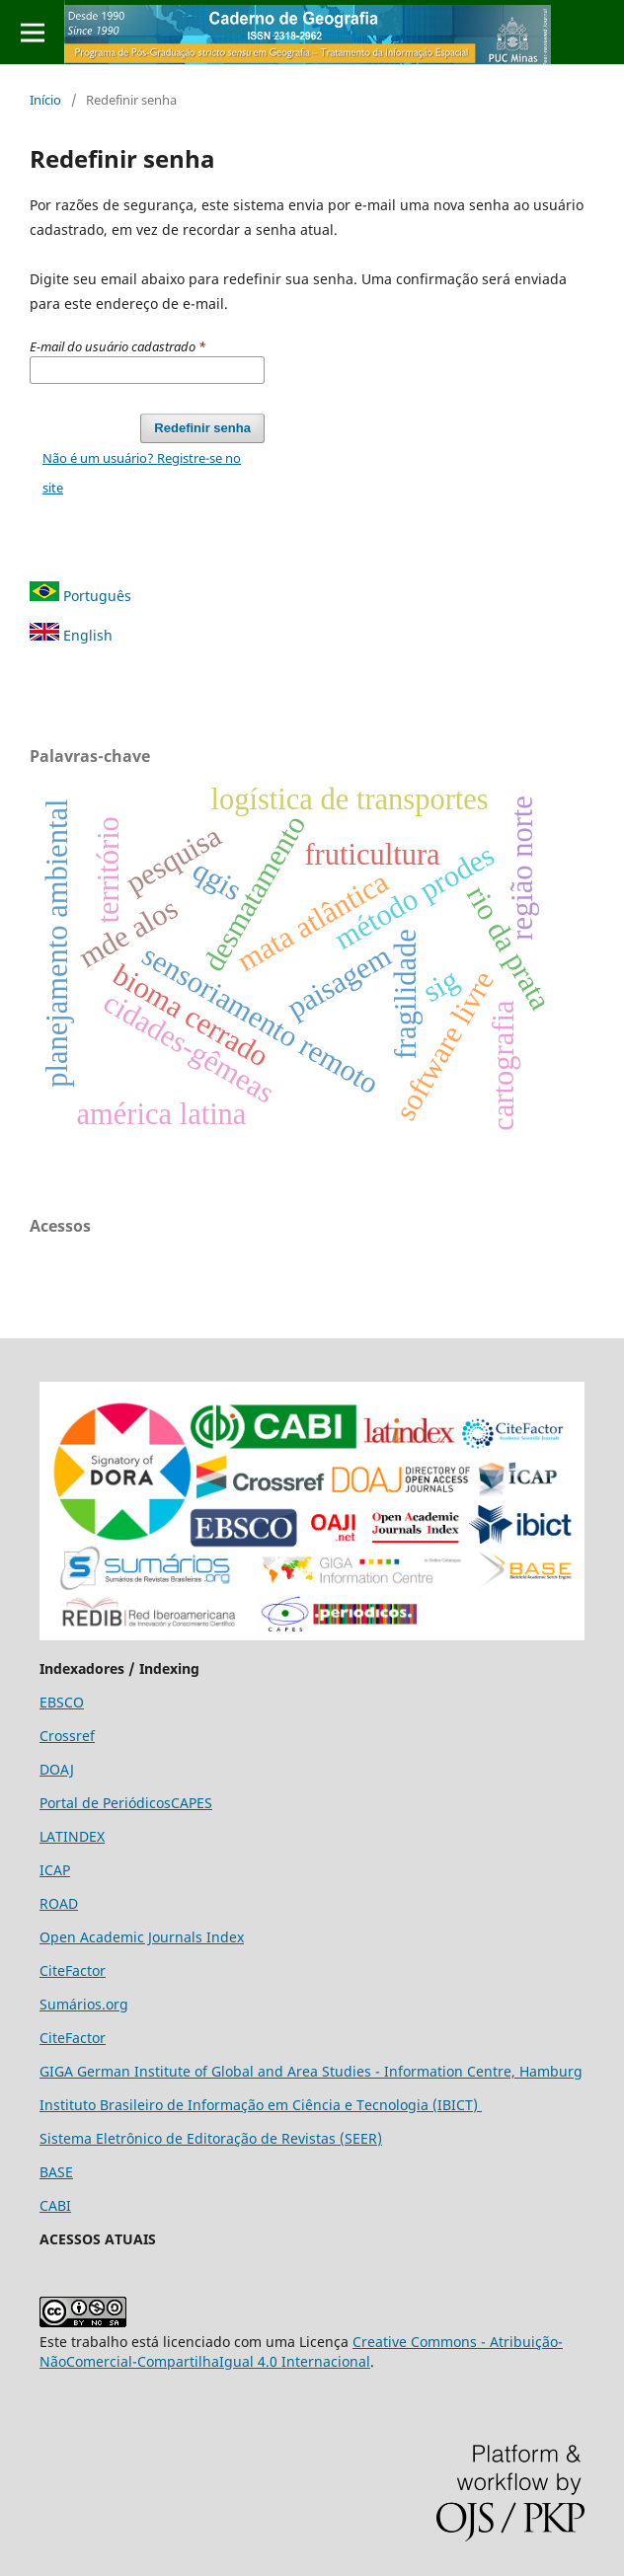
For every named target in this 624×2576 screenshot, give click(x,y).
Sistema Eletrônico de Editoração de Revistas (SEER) (210, 2138)
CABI (55, 2205)
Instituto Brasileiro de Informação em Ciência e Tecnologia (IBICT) (260, 2104)
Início (45, 100)
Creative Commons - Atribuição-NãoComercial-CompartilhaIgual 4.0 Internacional (301, 2351)
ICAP (54, 1869)
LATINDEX (72, 1836)
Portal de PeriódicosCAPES (125, 1802)
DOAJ (56, 1769)
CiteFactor (72, 1970)
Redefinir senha (202, 427)
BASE (56, 2171)
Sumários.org (83, 2004)
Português (80, 595)
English (71, 635)
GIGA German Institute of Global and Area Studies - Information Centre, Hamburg (311, 2071)
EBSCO (61, 1702)
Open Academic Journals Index (141, 1937)
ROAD (58, 1903)
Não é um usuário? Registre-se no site (141, 472)
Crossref (67, 1735)
